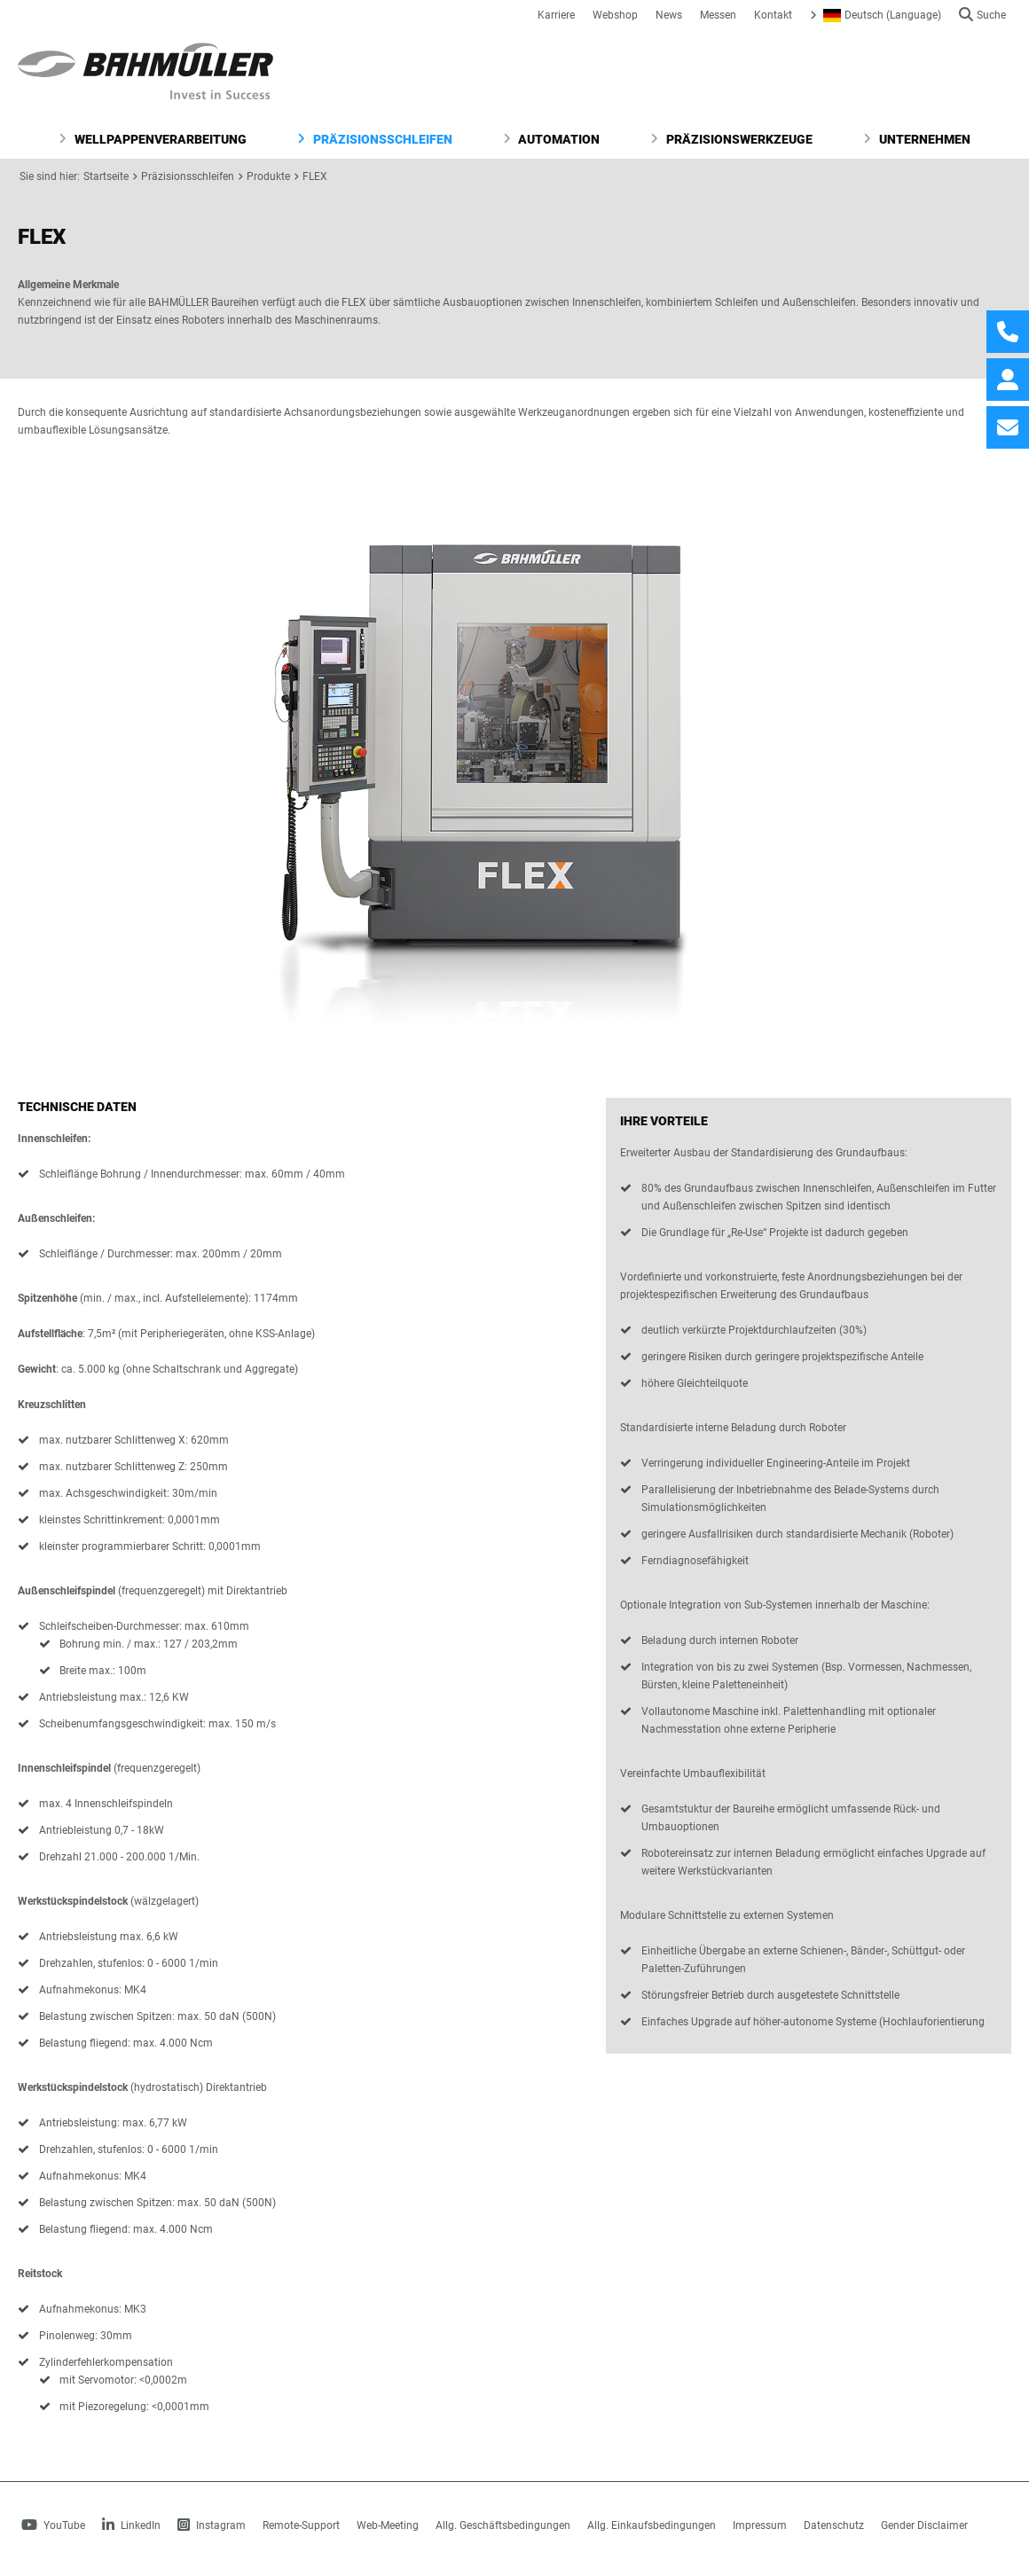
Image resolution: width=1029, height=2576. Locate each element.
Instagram (211, 2525)
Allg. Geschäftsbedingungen (503, 2525)
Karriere (556, 15)
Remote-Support (301, 2525)
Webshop (615, 15)
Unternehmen (916, 139)
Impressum (760, 2525)
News (669, 15)
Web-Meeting (388, 2525)
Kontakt (773, 15)
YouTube (53, 2525)
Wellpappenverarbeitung (153, 139)
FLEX (314, 176)
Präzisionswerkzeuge (731, 139)
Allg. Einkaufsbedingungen (651, 2525)
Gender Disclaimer (924, 2525)
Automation (552, 139)
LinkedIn (131, 2525)
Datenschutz (834, 2525)
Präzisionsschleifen (374, 139)
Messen (718, 15)
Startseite (106, 176)
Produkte (268, 176)
